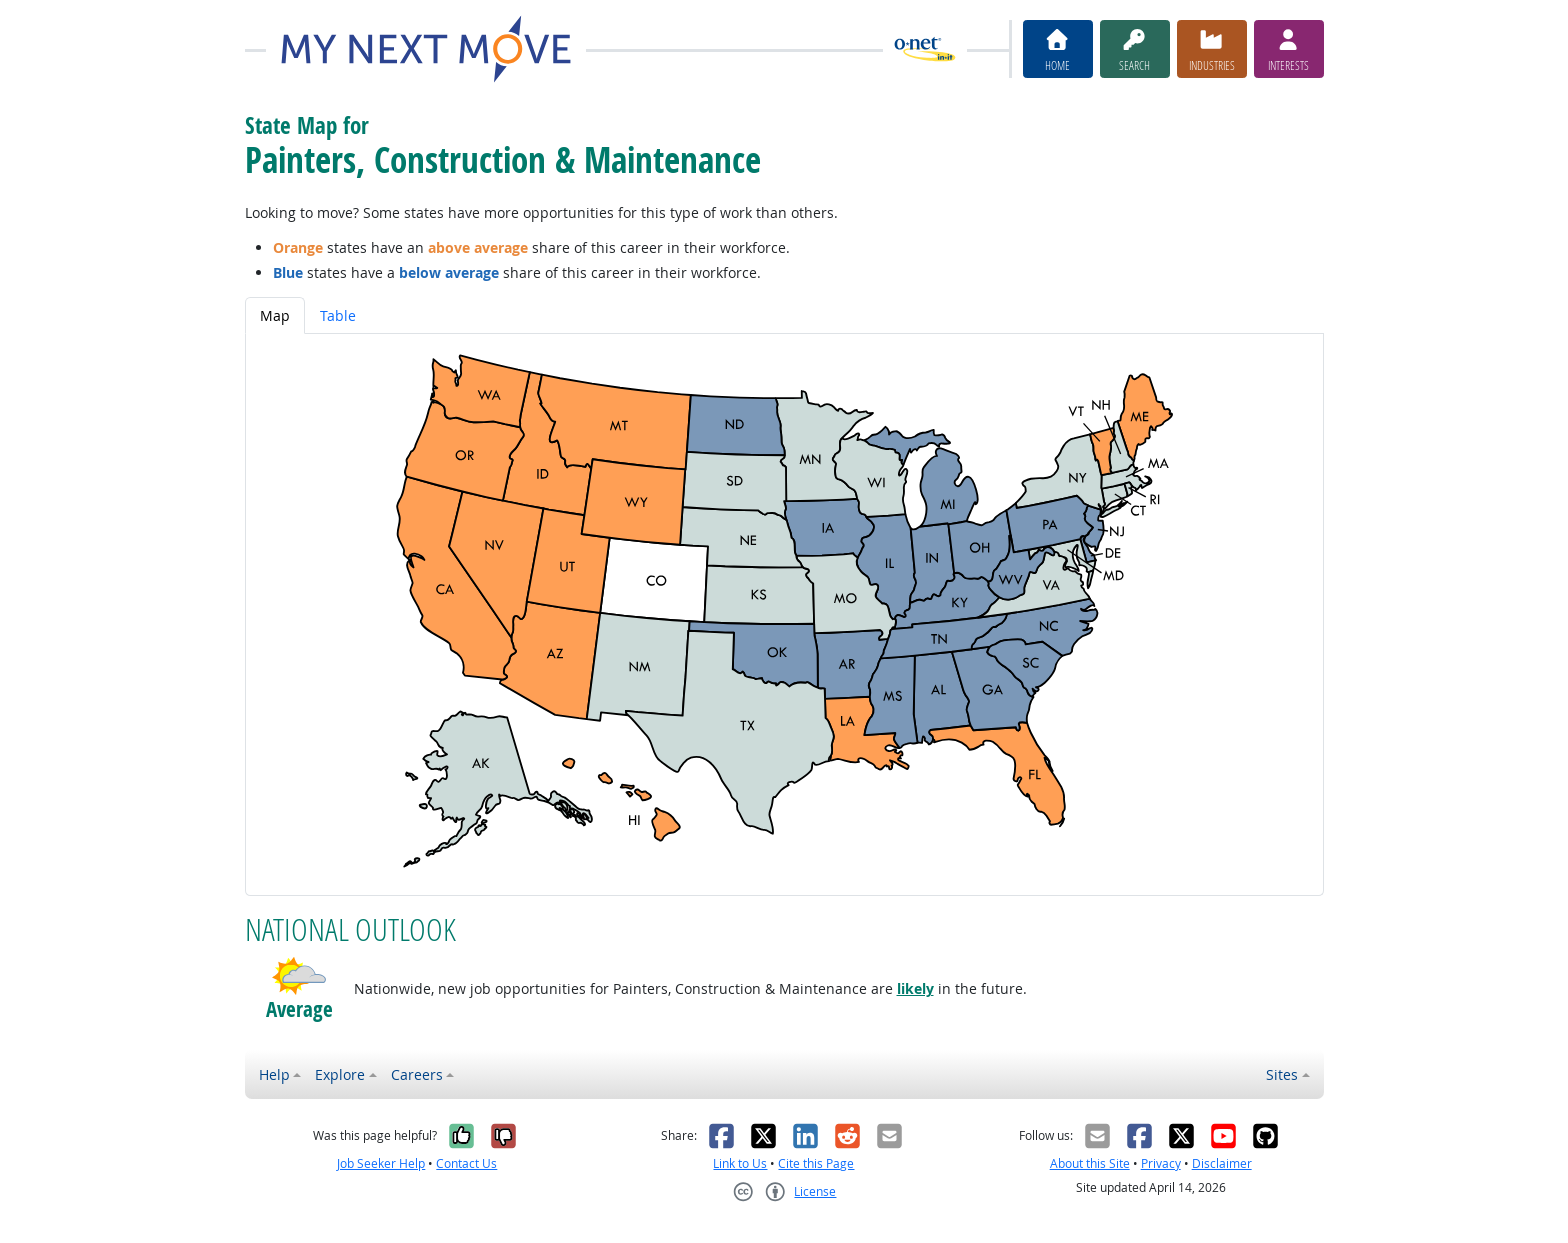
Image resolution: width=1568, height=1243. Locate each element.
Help (274, 1074)
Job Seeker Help (381, 1163)
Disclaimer (1222, 1163)
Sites (1282, 1074)
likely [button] (915, 988)
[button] (299, 976)
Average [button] (299, 1009)
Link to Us (740, 1163)
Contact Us (466, 1163)
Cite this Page (816, 1163)
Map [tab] (275, 315)
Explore (340, 1074)
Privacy (1161, 1163)
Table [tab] (338, 315)
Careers (417, 1074)
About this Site (1090, 1163)
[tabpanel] (784, 614)
